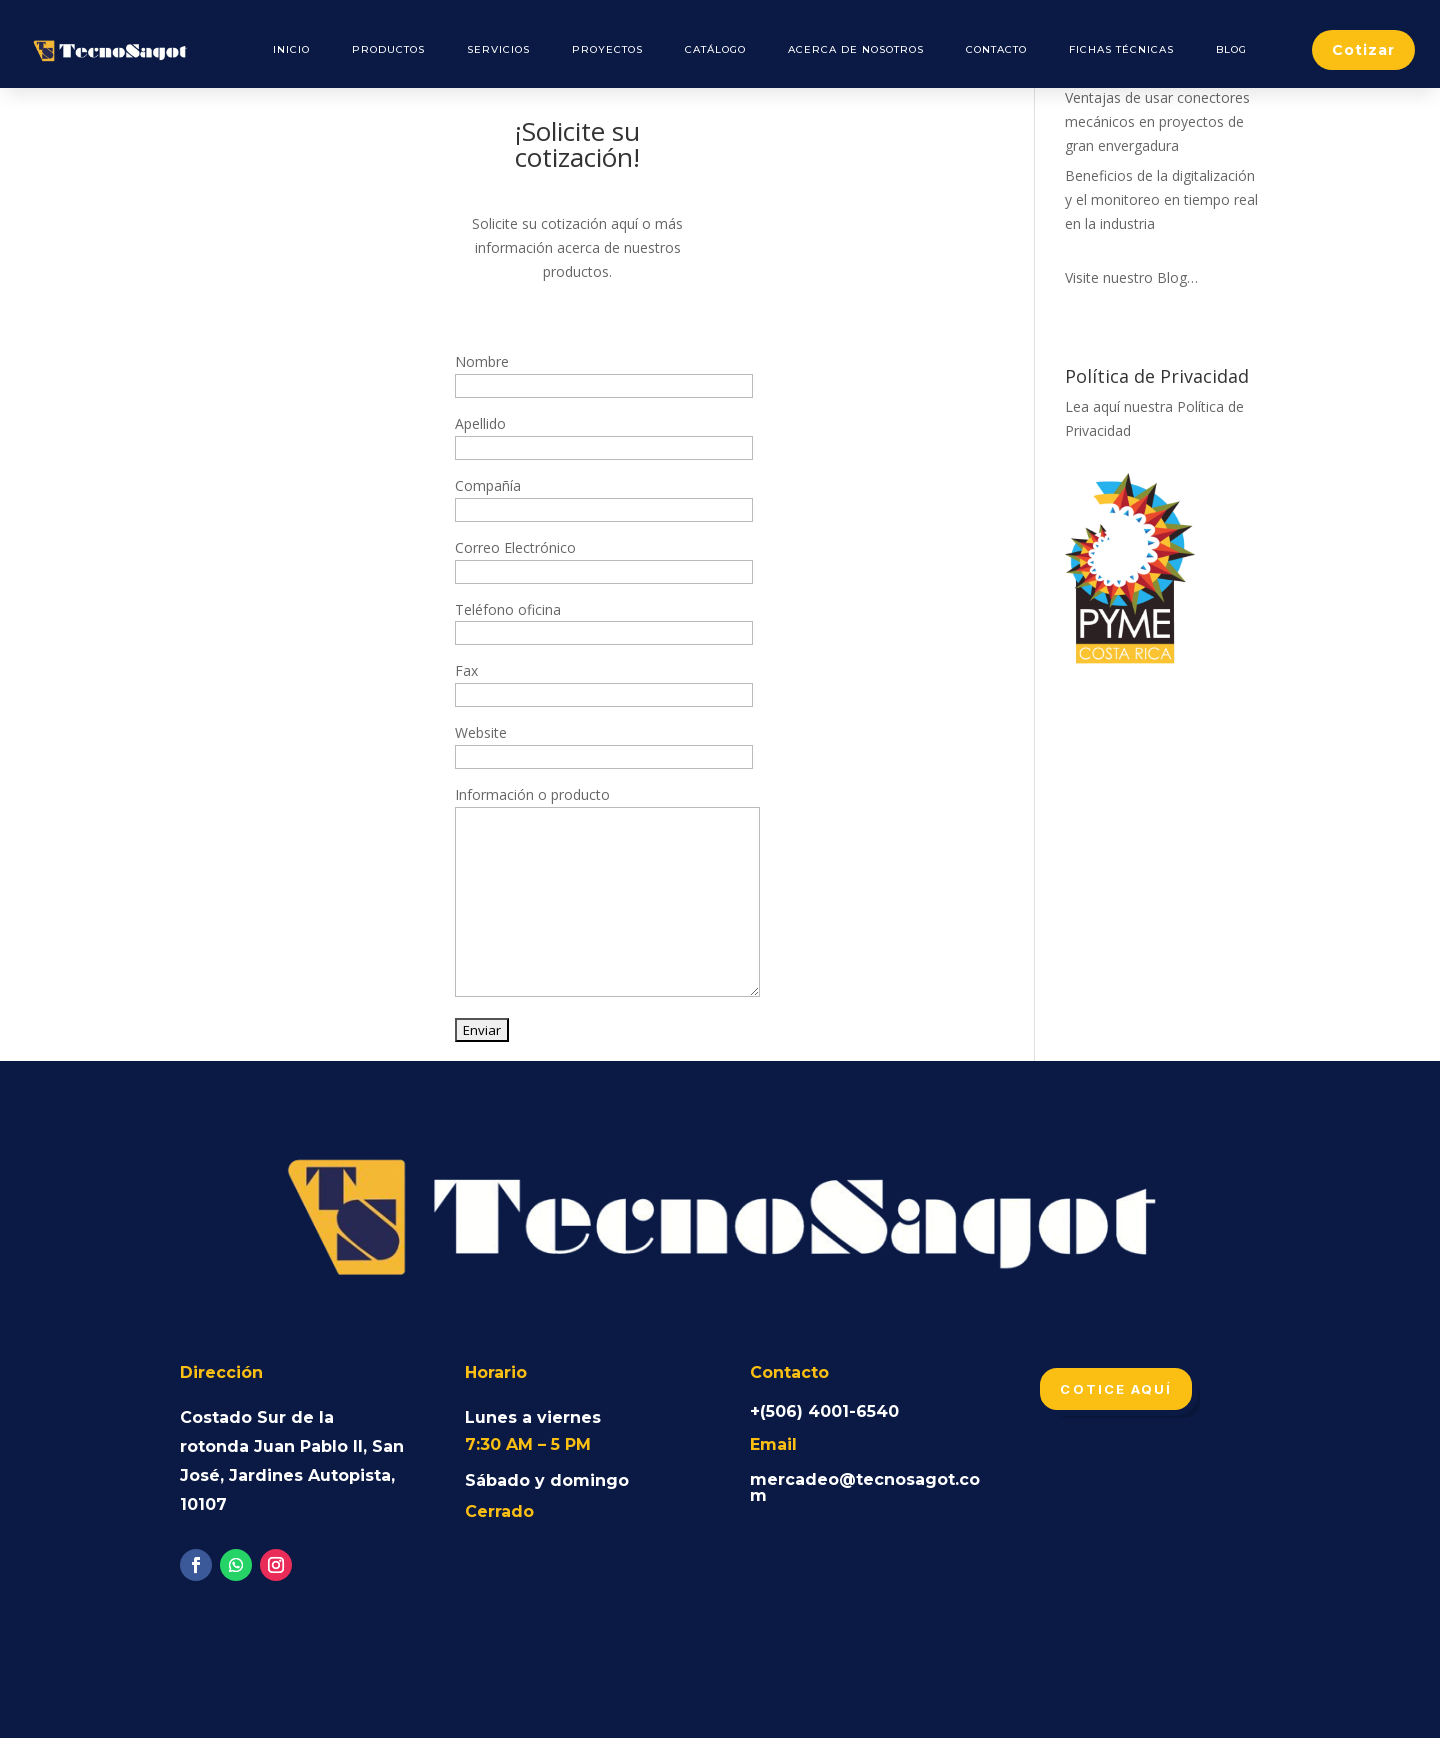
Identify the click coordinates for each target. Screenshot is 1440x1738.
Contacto (996, 49)
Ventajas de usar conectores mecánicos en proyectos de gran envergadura (1157, 121)
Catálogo (715, 49)
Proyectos (607, 49)
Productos (388, 49)
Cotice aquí (1116, 1389)
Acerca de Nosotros (856, 49)
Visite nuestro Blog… (1131, 277)
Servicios (498, 49)
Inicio (291, 49)
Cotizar (1363, 50)
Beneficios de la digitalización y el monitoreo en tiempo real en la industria (1161, 199)
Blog (1231, 49)
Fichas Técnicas (1121, 49)
